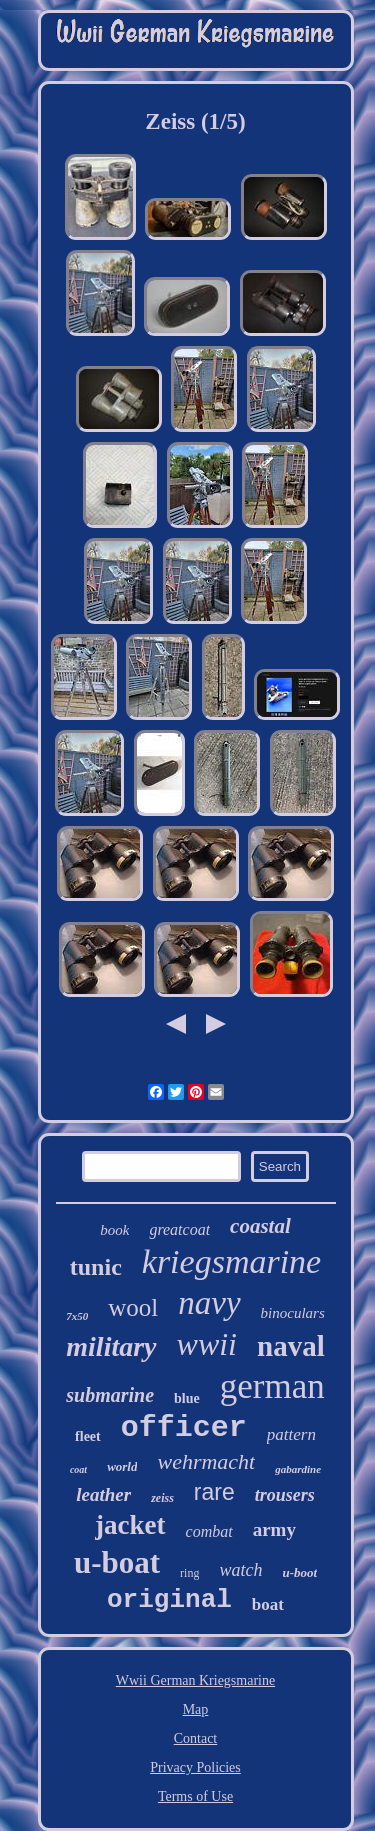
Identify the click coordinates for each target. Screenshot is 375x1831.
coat (78, 1469)
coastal (260, 1226)
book (114, 1230)
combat (209, 1531)
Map (196, 1709)
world (122, 1466)
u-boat (117, 1562)
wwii (207, 1344)
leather (103, 1494)
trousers (285, 1495)
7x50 (77, 1316)
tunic (96, 1267)
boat (268, 1604)
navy (209, 1303)
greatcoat (179, 1229)
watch (240, 1570)
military (111, 1346)
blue (187, 1398)
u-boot (299, 1572)
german (272, 1386)
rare (214, 1492)
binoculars (293, 1313)
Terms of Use (195, 1796)
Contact (196, 1738)
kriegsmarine (231, 1261)
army (274, 1529)
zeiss (162, 1498)
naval (291, 1346)
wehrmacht (206, 1461)
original (169, 1600)
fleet (88, 1436)
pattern (291, 1434)
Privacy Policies (195, 1767)
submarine (110, 1395)
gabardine (298, 1469)
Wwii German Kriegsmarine (195, 1680)
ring (189, 1573)
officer (184, 1428)
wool (133, 1307)
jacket (130, 1525)
